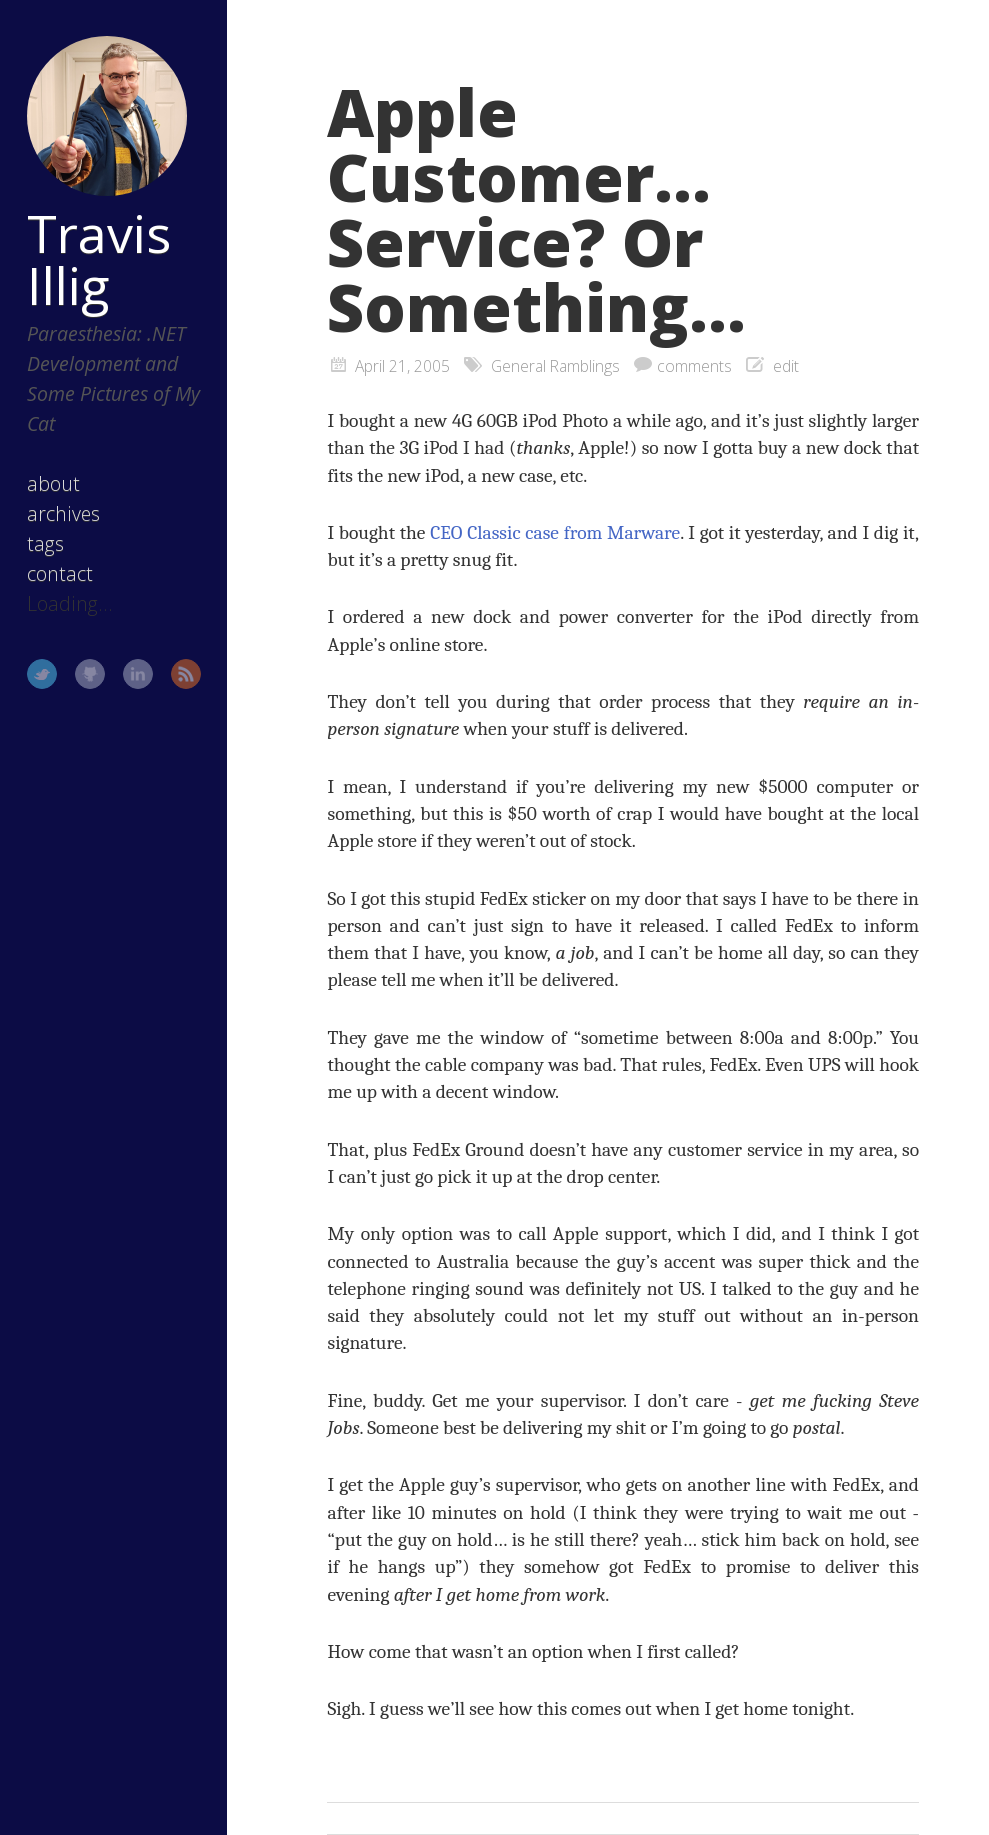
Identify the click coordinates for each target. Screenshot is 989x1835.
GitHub (90, 674)
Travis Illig (99, 259)
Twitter (42, 674)
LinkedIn (138, 674)
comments (694, 366)
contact (60, 573)
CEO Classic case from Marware (555, 532)
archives (63, 513)
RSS (186, 674)
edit (786, 366)
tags (45, 543)
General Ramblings (555, 366)
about (53, 483)
